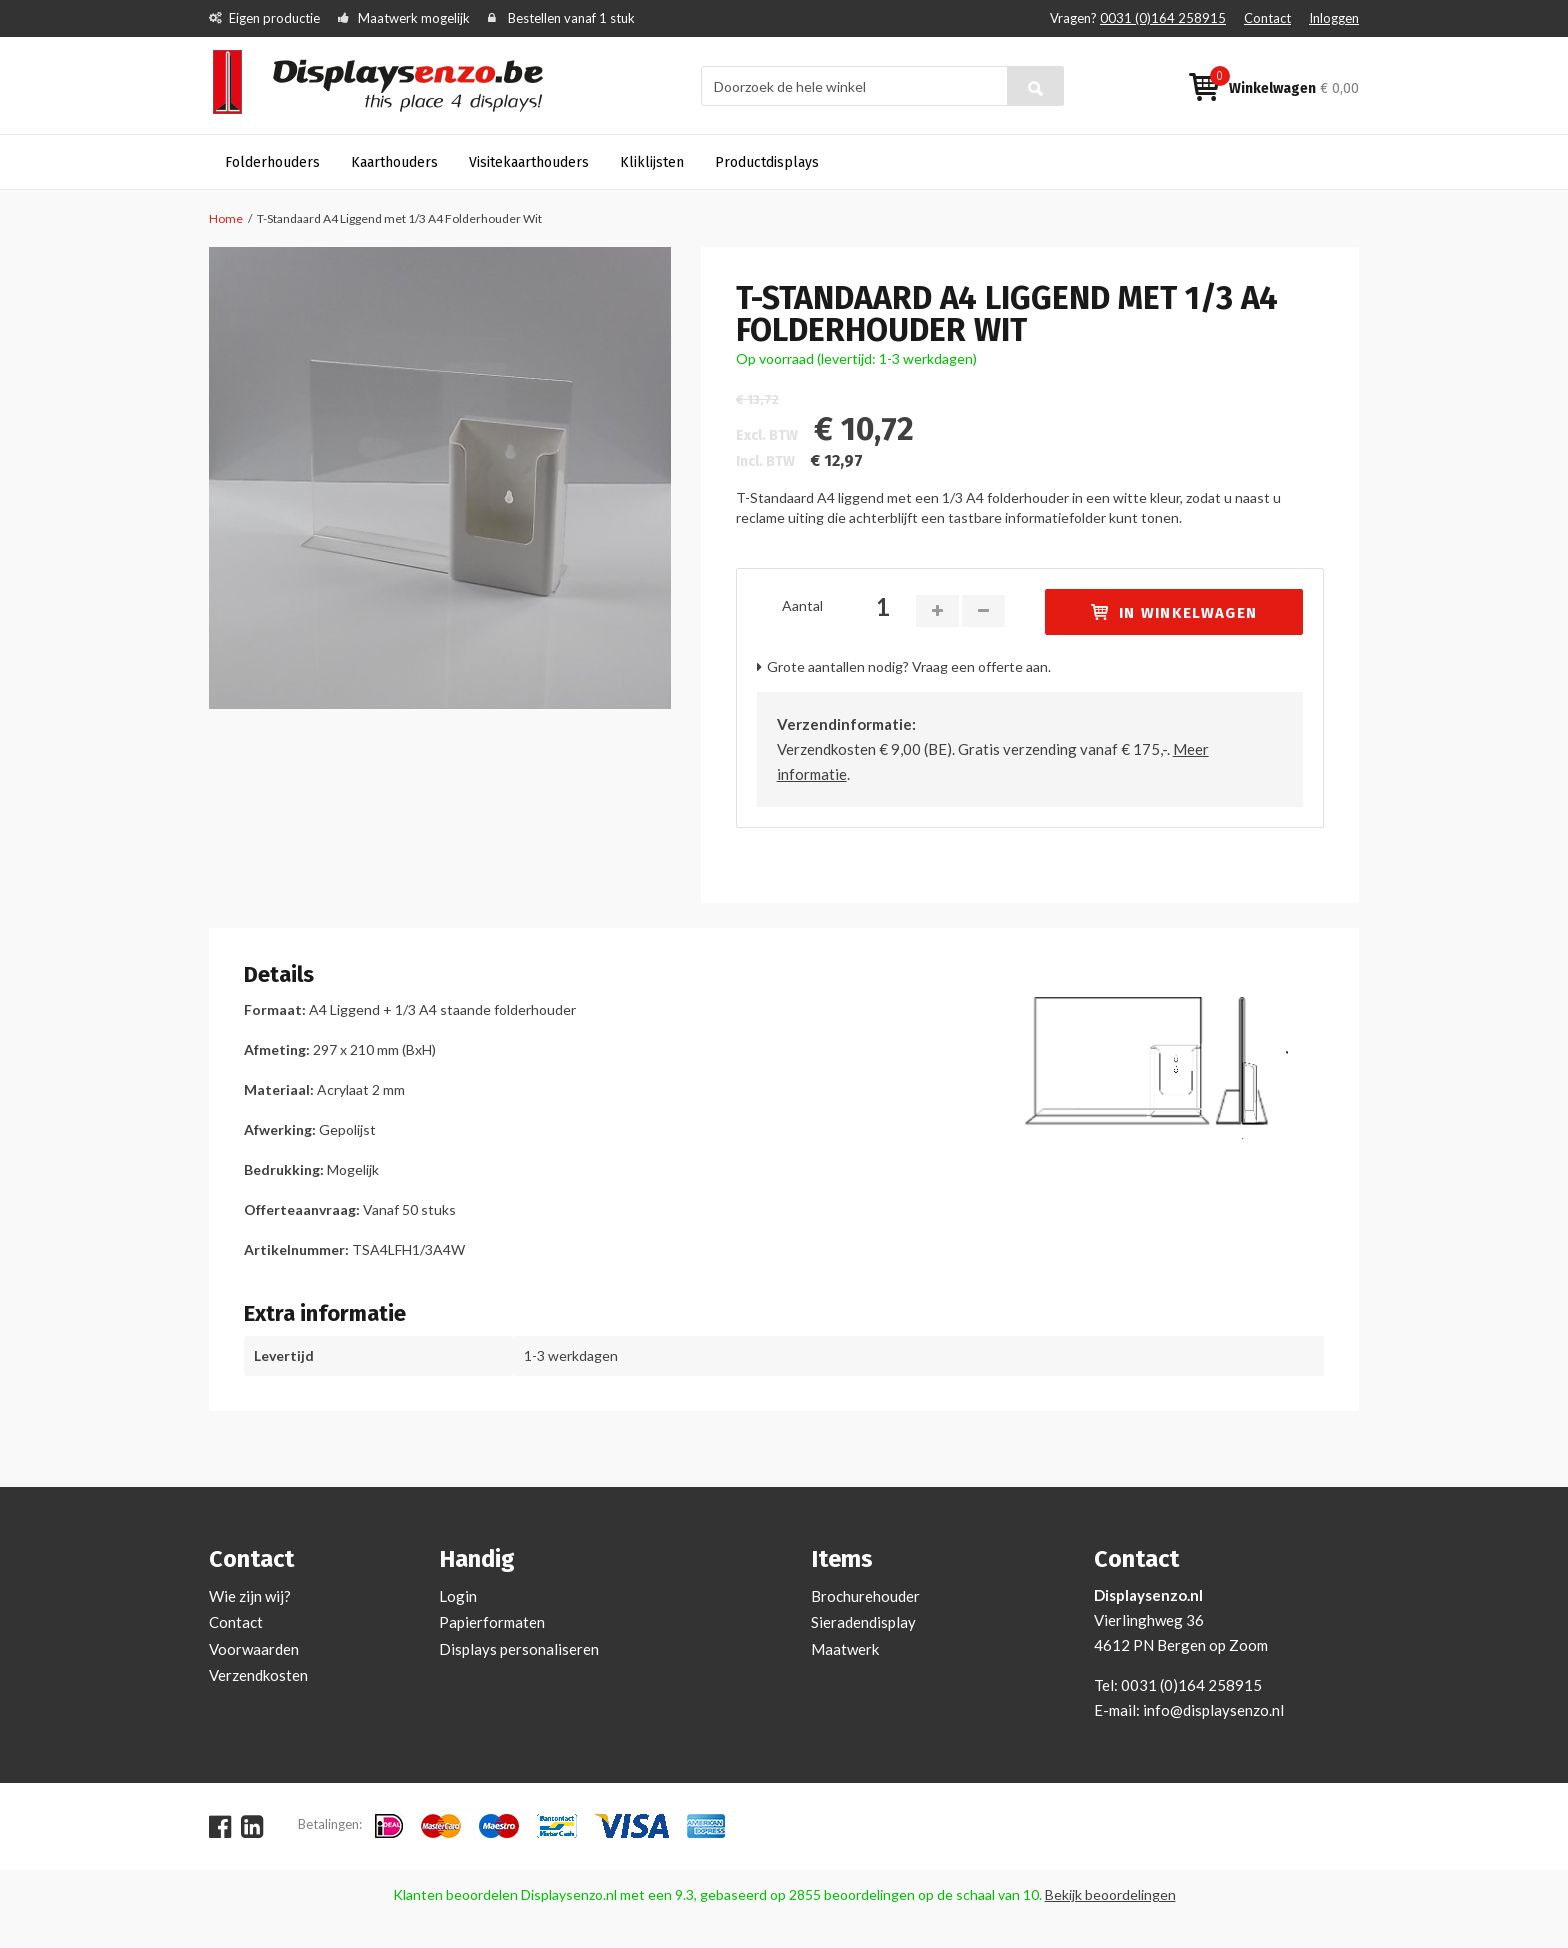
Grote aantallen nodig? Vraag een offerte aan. (909, 666)
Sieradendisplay (863, 1622)
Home (226, 218)
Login (458, 1596)
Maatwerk (845, 1649)
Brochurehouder (865, 1596)
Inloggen (1334, 18)
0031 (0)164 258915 (1163, 18)
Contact (1267, 18)
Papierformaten (492, 1622)
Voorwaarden (254, 1649)
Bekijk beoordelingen (1110, 1894)
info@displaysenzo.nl (1213, 1710)
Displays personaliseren (519, 1649)
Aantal (802, 605)
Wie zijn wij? (250, 1596)
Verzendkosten (258, 1675)
